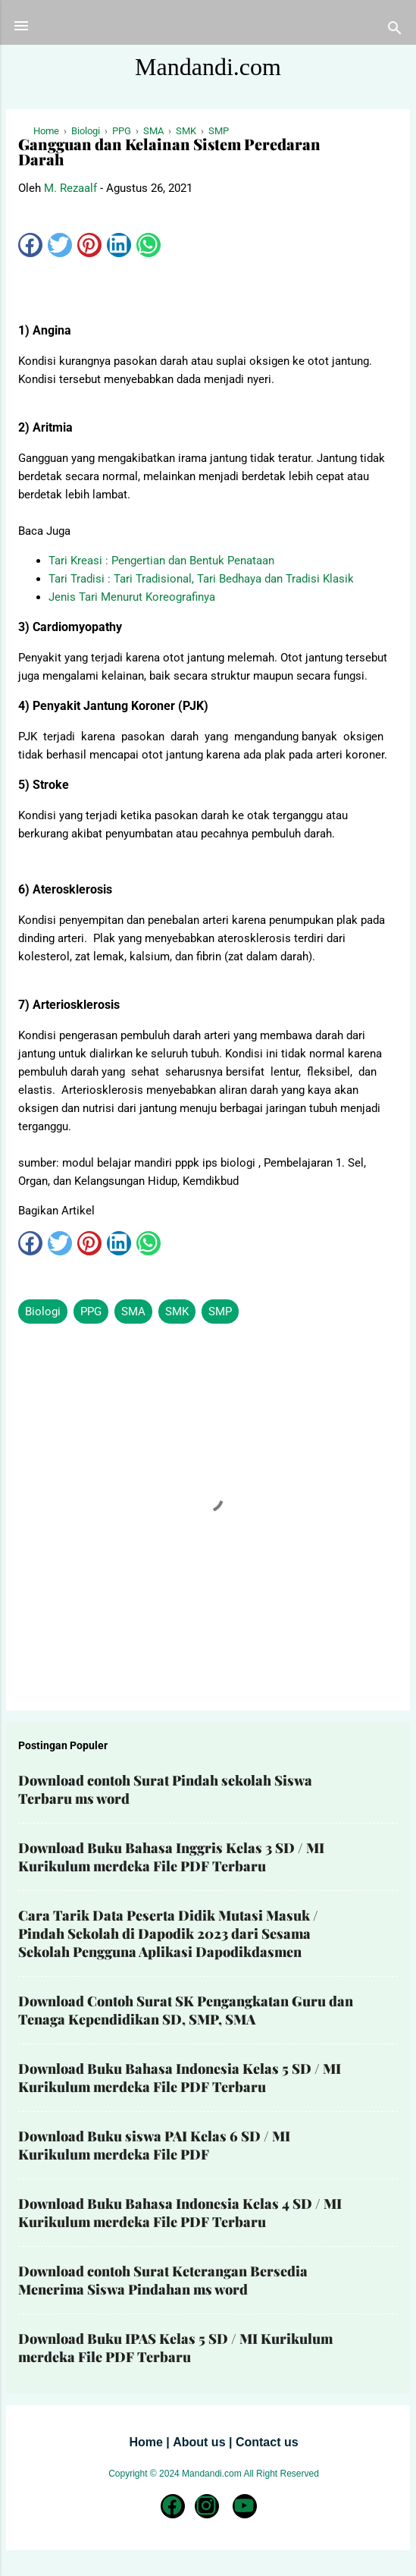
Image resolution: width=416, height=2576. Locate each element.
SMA (133, 1311)
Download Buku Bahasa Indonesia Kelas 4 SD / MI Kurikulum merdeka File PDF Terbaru (180, 2212)
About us (199, 2442)
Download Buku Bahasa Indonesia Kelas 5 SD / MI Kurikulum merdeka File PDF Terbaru (179, 2077)
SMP (220, 1311)
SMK (177, 1311)
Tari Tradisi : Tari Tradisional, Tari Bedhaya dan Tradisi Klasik (201, 579)
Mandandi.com (208, 66)
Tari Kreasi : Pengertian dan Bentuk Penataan (161, 560)
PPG (91, 1311)
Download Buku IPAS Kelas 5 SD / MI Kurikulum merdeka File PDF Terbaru (175, 2347)
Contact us (267, 2442)
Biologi (43, 1311)
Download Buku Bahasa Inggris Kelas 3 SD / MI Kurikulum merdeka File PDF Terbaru (171, 1857)
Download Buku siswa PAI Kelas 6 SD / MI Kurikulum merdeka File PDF (154, 2145)
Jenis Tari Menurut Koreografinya (131, 597)
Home (145, 2442)
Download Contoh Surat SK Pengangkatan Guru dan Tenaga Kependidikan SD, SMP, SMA (185, 2010)
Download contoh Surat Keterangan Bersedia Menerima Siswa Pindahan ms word (163, 2280)
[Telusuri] (395, 31)
